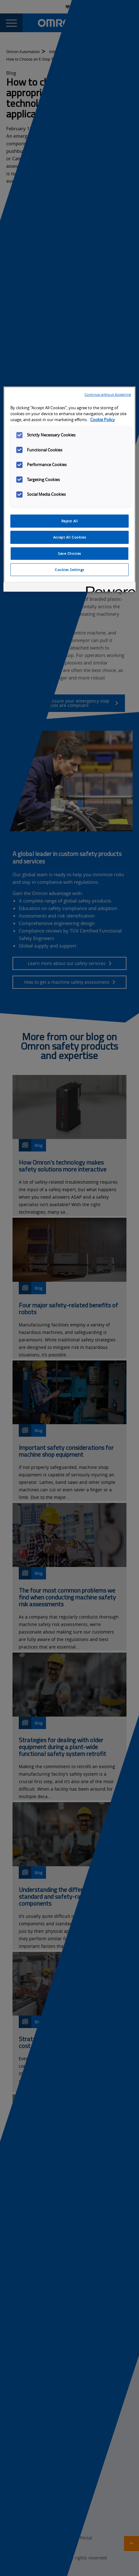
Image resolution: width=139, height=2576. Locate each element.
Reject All (69, 521)
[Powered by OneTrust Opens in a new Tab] (108, 588)
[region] (69, 489)
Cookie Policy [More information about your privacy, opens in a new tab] (102, 419)
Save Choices (69, 553)
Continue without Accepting (108, 394)
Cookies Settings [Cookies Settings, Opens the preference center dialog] (69, 569)
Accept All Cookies (69, 537)
